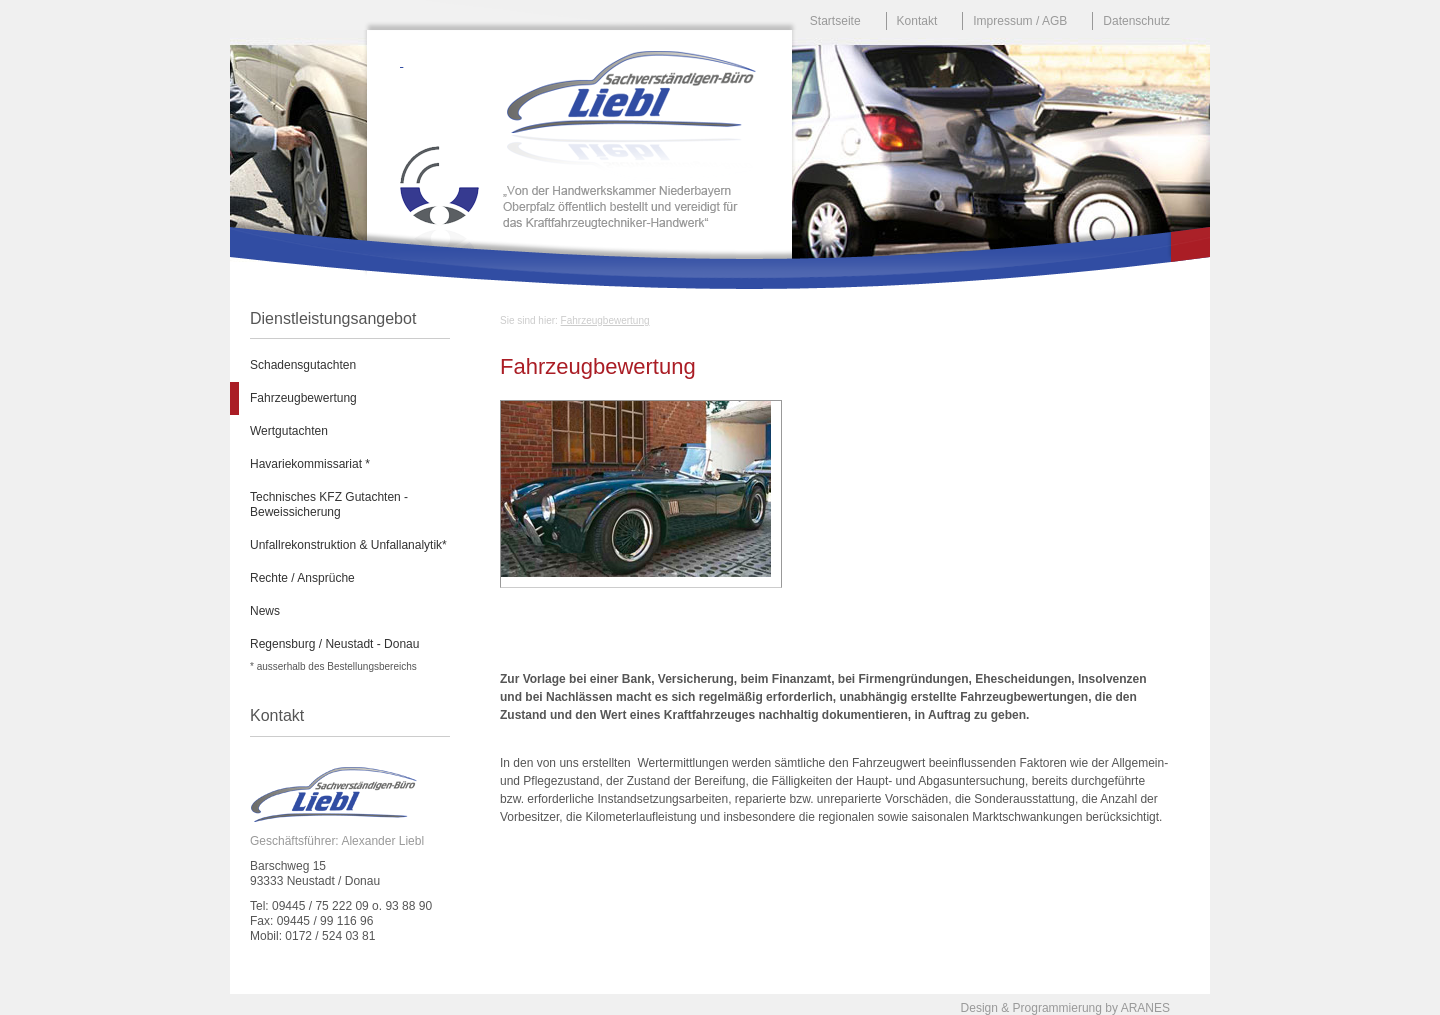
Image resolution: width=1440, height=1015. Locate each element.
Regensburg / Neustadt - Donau (334, 644)
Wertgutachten (289, 431)
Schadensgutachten (303, 365)
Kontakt (917, 21)
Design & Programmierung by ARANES (1065, 1008)
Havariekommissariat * (310, 464)
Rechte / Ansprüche (302, 578)
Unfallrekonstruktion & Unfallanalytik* (348, 545)
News (265, 611)
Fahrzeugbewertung (605, 320)
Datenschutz (1136, 21)
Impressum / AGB (1020, 21)
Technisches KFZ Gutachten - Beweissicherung (329, 504)
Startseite (835, 21)
